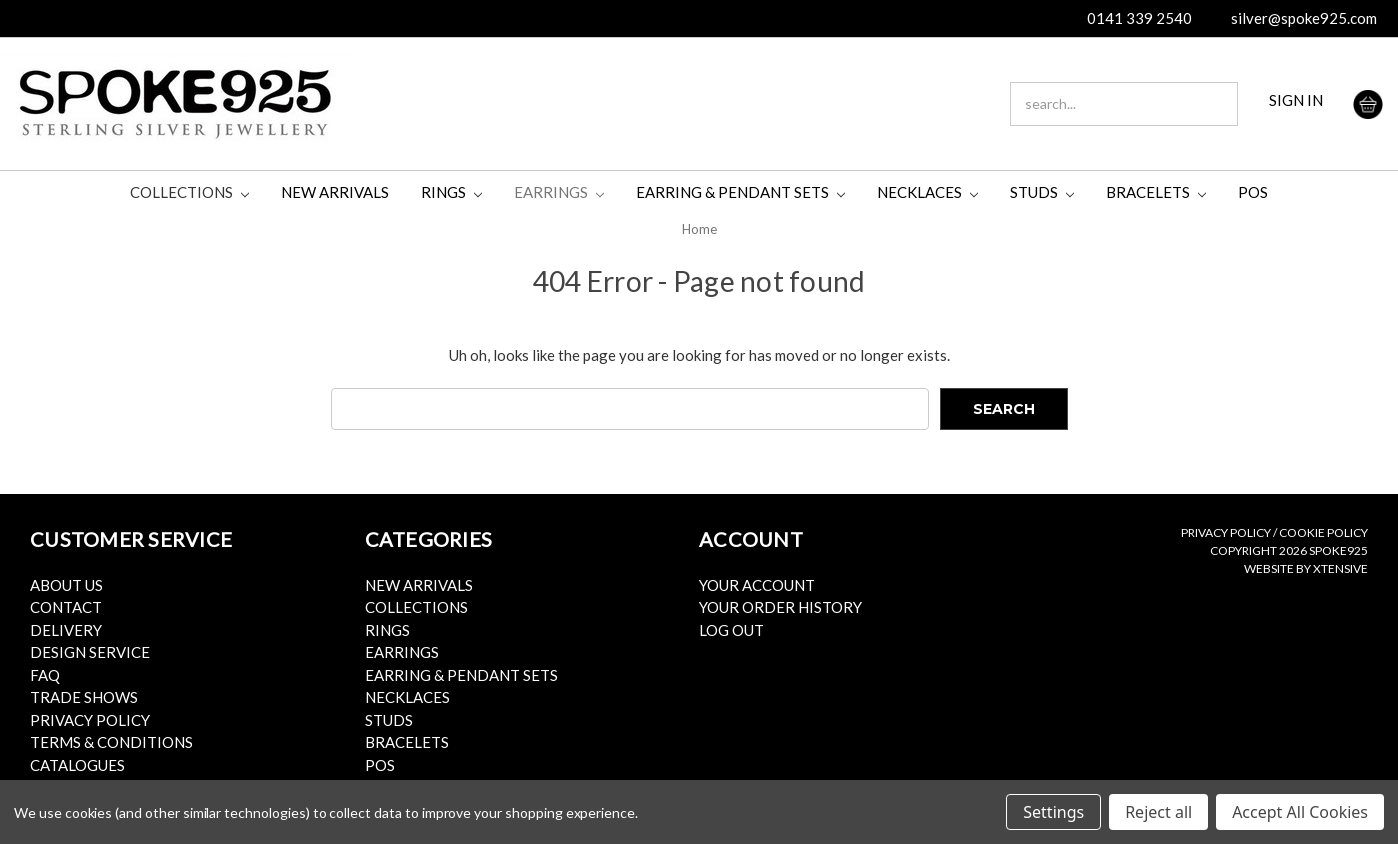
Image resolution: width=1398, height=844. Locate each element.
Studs (1042, 192)
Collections (189, 192)
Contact (66, 607)
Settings (1053, 812)
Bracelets (1156, 192)
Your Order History (780, 607)
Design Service (90, 652)
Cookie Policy (1323, 532)
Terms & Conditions (111, 742)
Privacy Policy (90, 720)
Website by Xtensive (1306, 568)
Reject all (1158, 812)
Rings (451, 192)
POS (1253, 192)
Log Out (731, 630)
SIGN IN (1296, 100)
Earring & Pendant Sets (740, 192)
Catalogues (77, 765)
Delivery (66, 630)
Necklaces (927, 192)
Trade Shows (84, 697)
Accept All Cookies (1300, 812)
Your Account (757, 585)
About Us (66, 585)
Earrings (559, 192)
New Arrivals (335, 192)
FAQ (45, 675)
